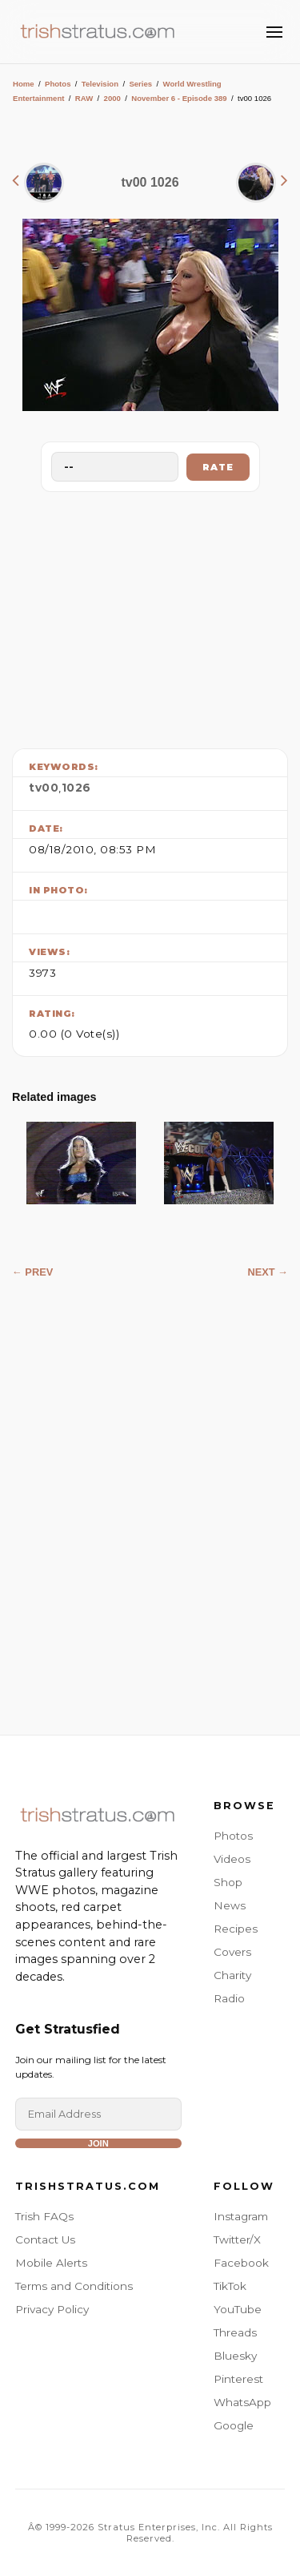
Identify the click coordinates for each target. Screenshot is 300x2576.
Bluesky (235, 2355)
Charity (232, 1975)
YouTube (238, 2309)
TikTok (230, 2286)
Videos (232, 1858)
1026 (76, 787)
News (230, 1905)
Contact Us (45, 2239)
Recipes (236, 1928)
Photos (58, 83)
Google (234, 2425)
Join (98, 2143)
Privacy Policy (52, 2309)
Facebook (241, 2262)
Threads (235, 2332)
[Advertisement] (150, 616)
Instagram (241, 2216)
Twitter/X (237, 2239)
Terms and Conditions (74, 2286)
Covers (232, 1951)
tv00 (43, 787)
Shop (228, 1882)
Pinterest (238, 2378)
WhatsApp (242, 2402)
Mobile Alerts (51, 2262)
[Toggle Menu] (274, 32)
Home (23, 83)
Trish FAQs (44, 2216)
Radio (229, 1998)
